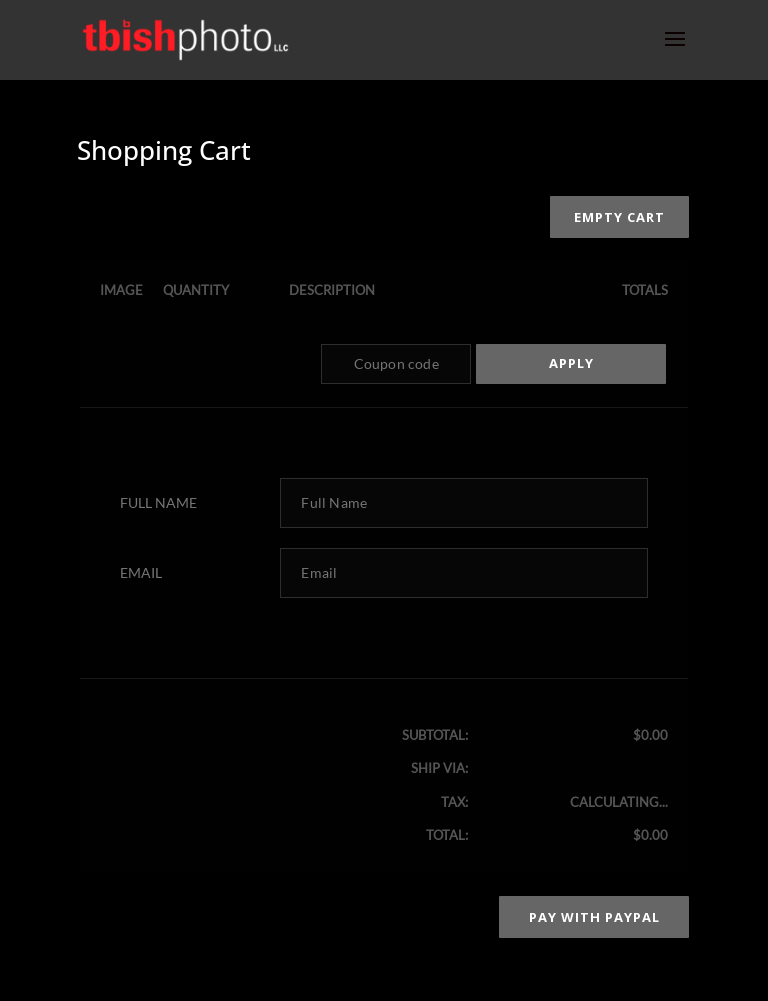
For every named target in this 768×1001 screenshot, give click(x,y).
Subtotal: (435, 735)
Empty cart (619, 217)
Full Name (158, 502)
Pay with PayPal (594, 917)
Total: (447, 835)
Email (141, 572)
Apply (571, 363)
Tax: (454, 802)
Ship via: (439, 768)
